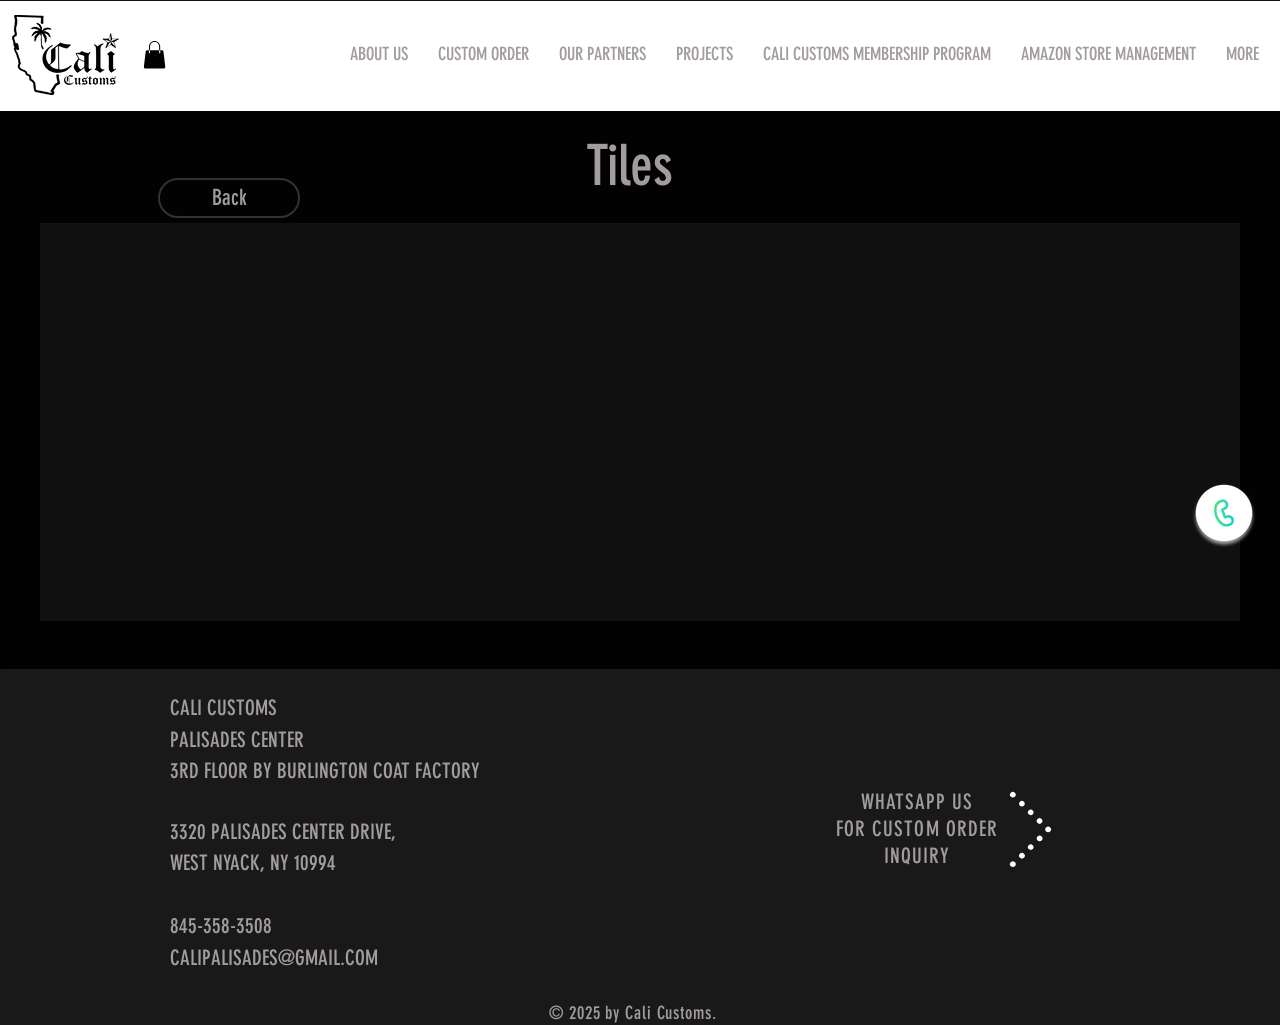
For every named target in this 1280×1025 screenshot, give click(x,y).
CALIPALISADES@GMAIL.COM (274, 957)
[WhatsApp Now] (1224, 513)
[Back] (229, 198)
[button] (154, 54)
